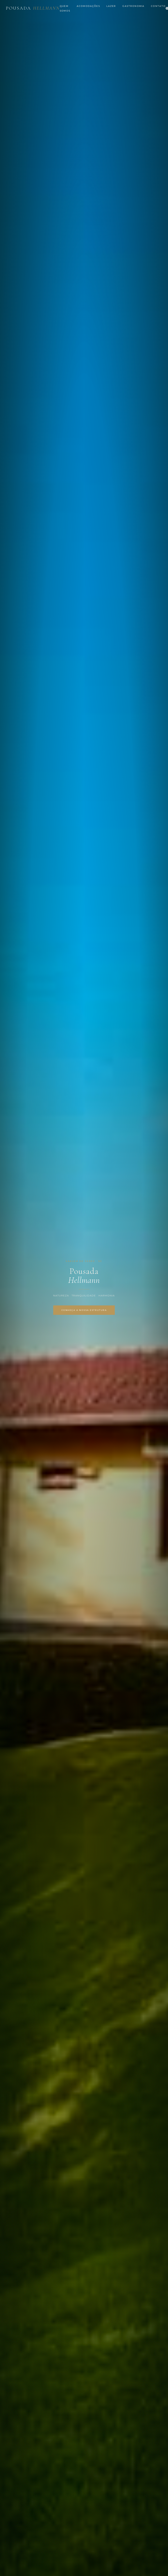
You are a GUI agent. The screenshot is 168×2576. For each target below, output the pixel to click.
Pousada (33, 8)
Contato (158, 6)
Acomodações (88, 6)
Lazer (111, 6)
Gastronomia (133, 6)
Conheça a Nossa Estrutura (84, 1310)
